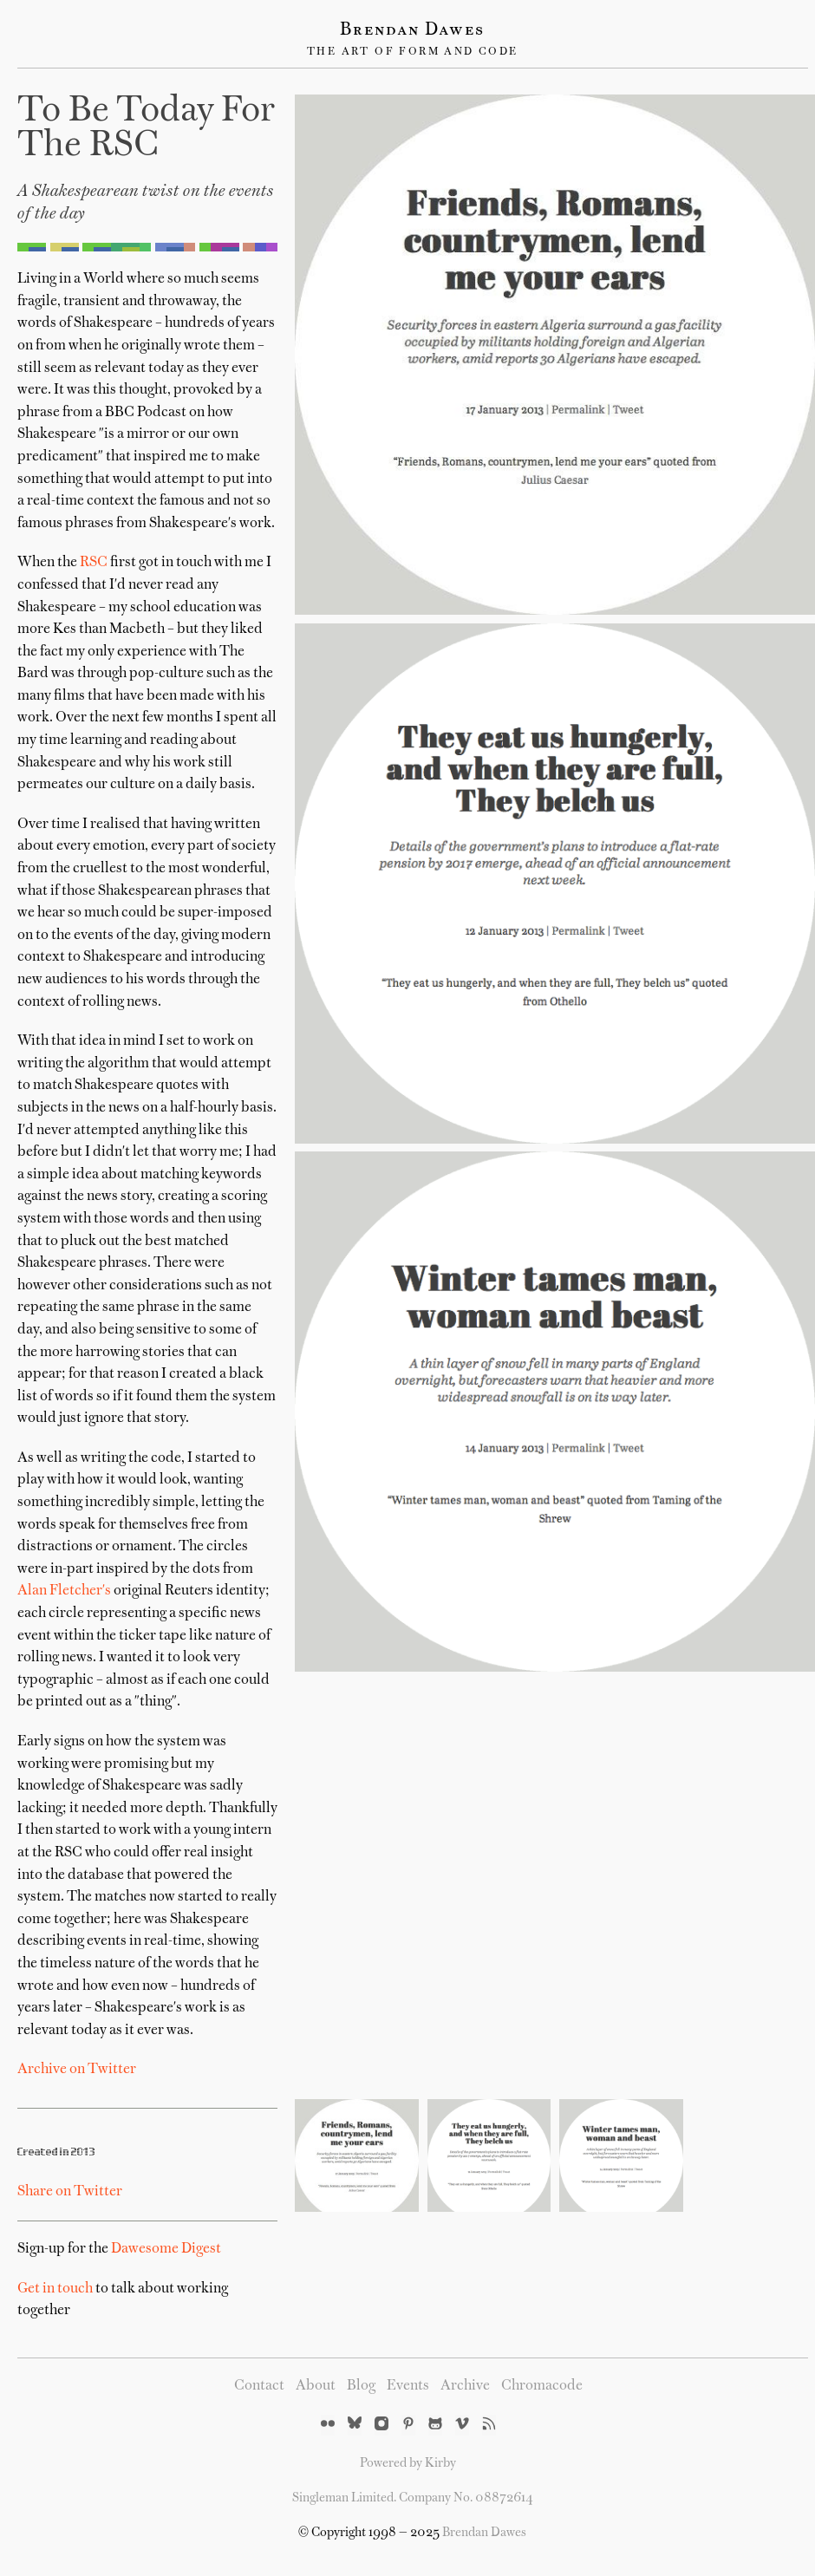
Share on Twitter (69, 2192)
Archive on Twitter (76, 2070)
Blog (361, 2386)
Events (408, 2386)
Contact (259, 2386)
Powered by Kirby (408, 2463)
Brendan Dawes (412, 30)
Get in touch (55, 2289)
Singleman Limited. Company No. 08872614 (412, 2498)
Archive (465, 2386)
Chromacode (542, 2386)
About (316, 2386)
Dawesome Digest (166, 2249)
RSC (94, 563)
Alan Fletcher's (64, 1591)
